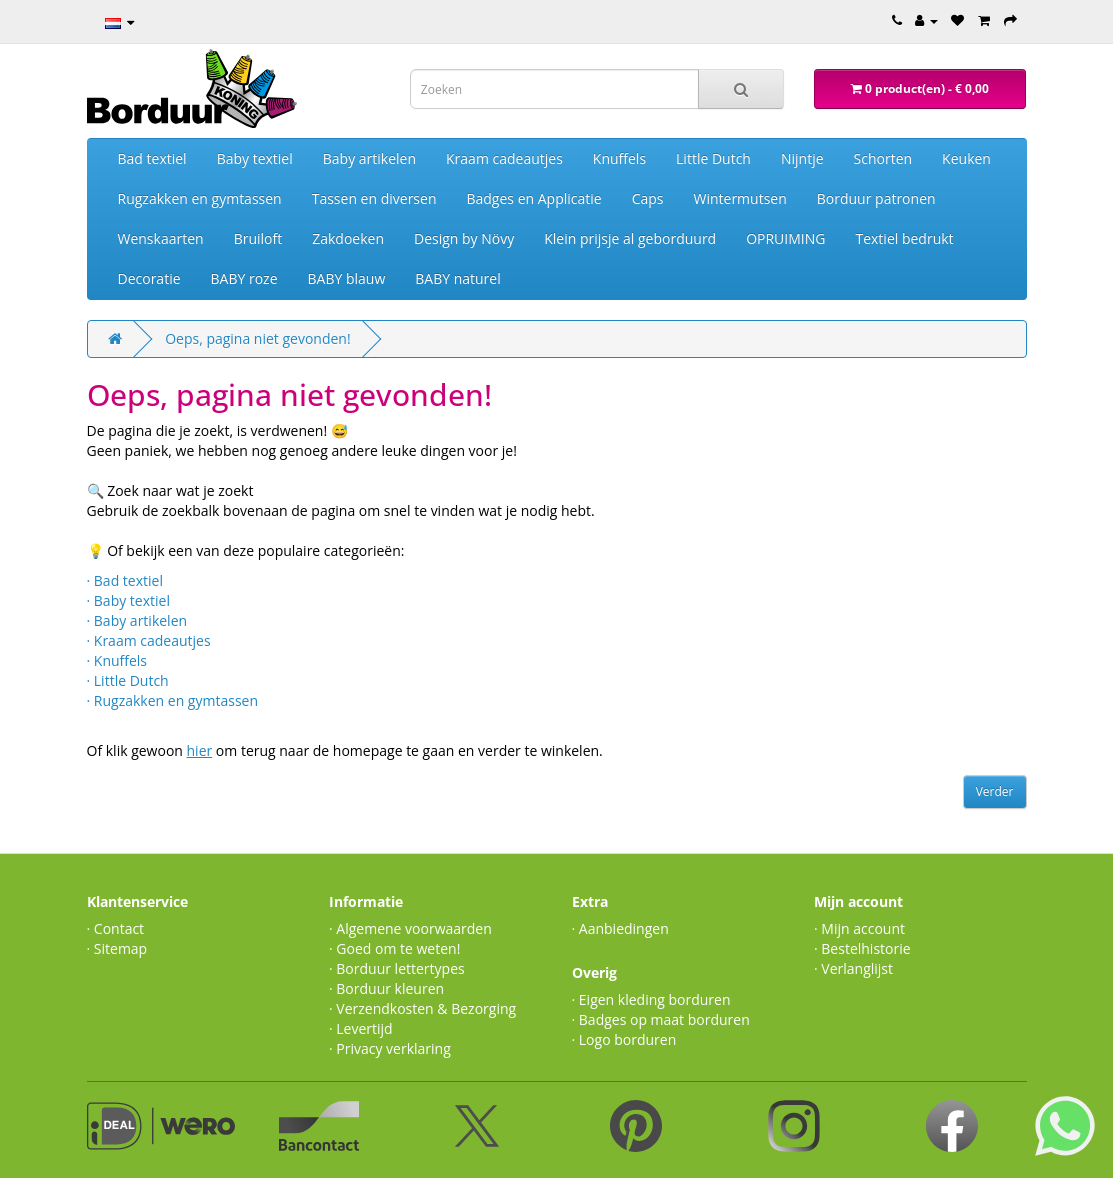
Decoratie (149, 278)
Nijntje (802, 158)
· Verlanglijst (853, 968)
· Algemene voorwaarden (410, 928)
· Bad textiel (125, 580)
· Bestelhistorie (862, 948)
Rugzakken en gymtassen (200, 198)
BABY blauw (347, 278)
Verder (995, 791)
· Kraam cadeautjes (149, 640)
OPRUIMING (785, 238)
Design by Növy (464, 238)
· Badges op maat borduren (661, 1019)
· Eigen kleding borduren (651, 999)
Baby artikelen (369, 158)
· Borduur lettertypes (397, 968)
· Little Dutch (128, 680)
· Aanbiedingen (620, 928)
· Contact (116, 928)
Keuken (966, 158)
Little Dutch (713, 158)
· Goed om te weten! (394, 948)
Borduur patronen (876, 198)
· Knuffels (117, 660)
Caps (648, 198)
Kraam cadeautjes (504, 158)
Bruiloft (258, 238)
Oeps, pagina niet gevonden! (258, 338)
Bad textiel (152, 158)
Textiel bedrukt (904, 238)
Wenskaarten (161, 238)
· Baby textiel (128, 600)
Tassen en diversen (374, 198)
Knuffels (619, 158)
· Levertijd (361, 1028)
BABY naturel (457, 278)
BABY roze (244, 278)
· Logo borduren (624, 1039)
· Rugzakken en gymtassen (173, 700)
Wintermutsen (740, 198)
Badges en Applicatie (533, 198)
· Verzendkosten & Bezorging (422, 1008)
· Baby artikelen (137, 620)
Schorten (883, 158)
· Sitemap (117, 948)
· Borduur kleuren (386, 988)
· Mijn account (859, 928)
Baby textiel (255, 158)
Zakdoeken (348, 238)
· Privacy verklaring (390, 1048)
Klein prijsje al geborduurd (630, 238)
